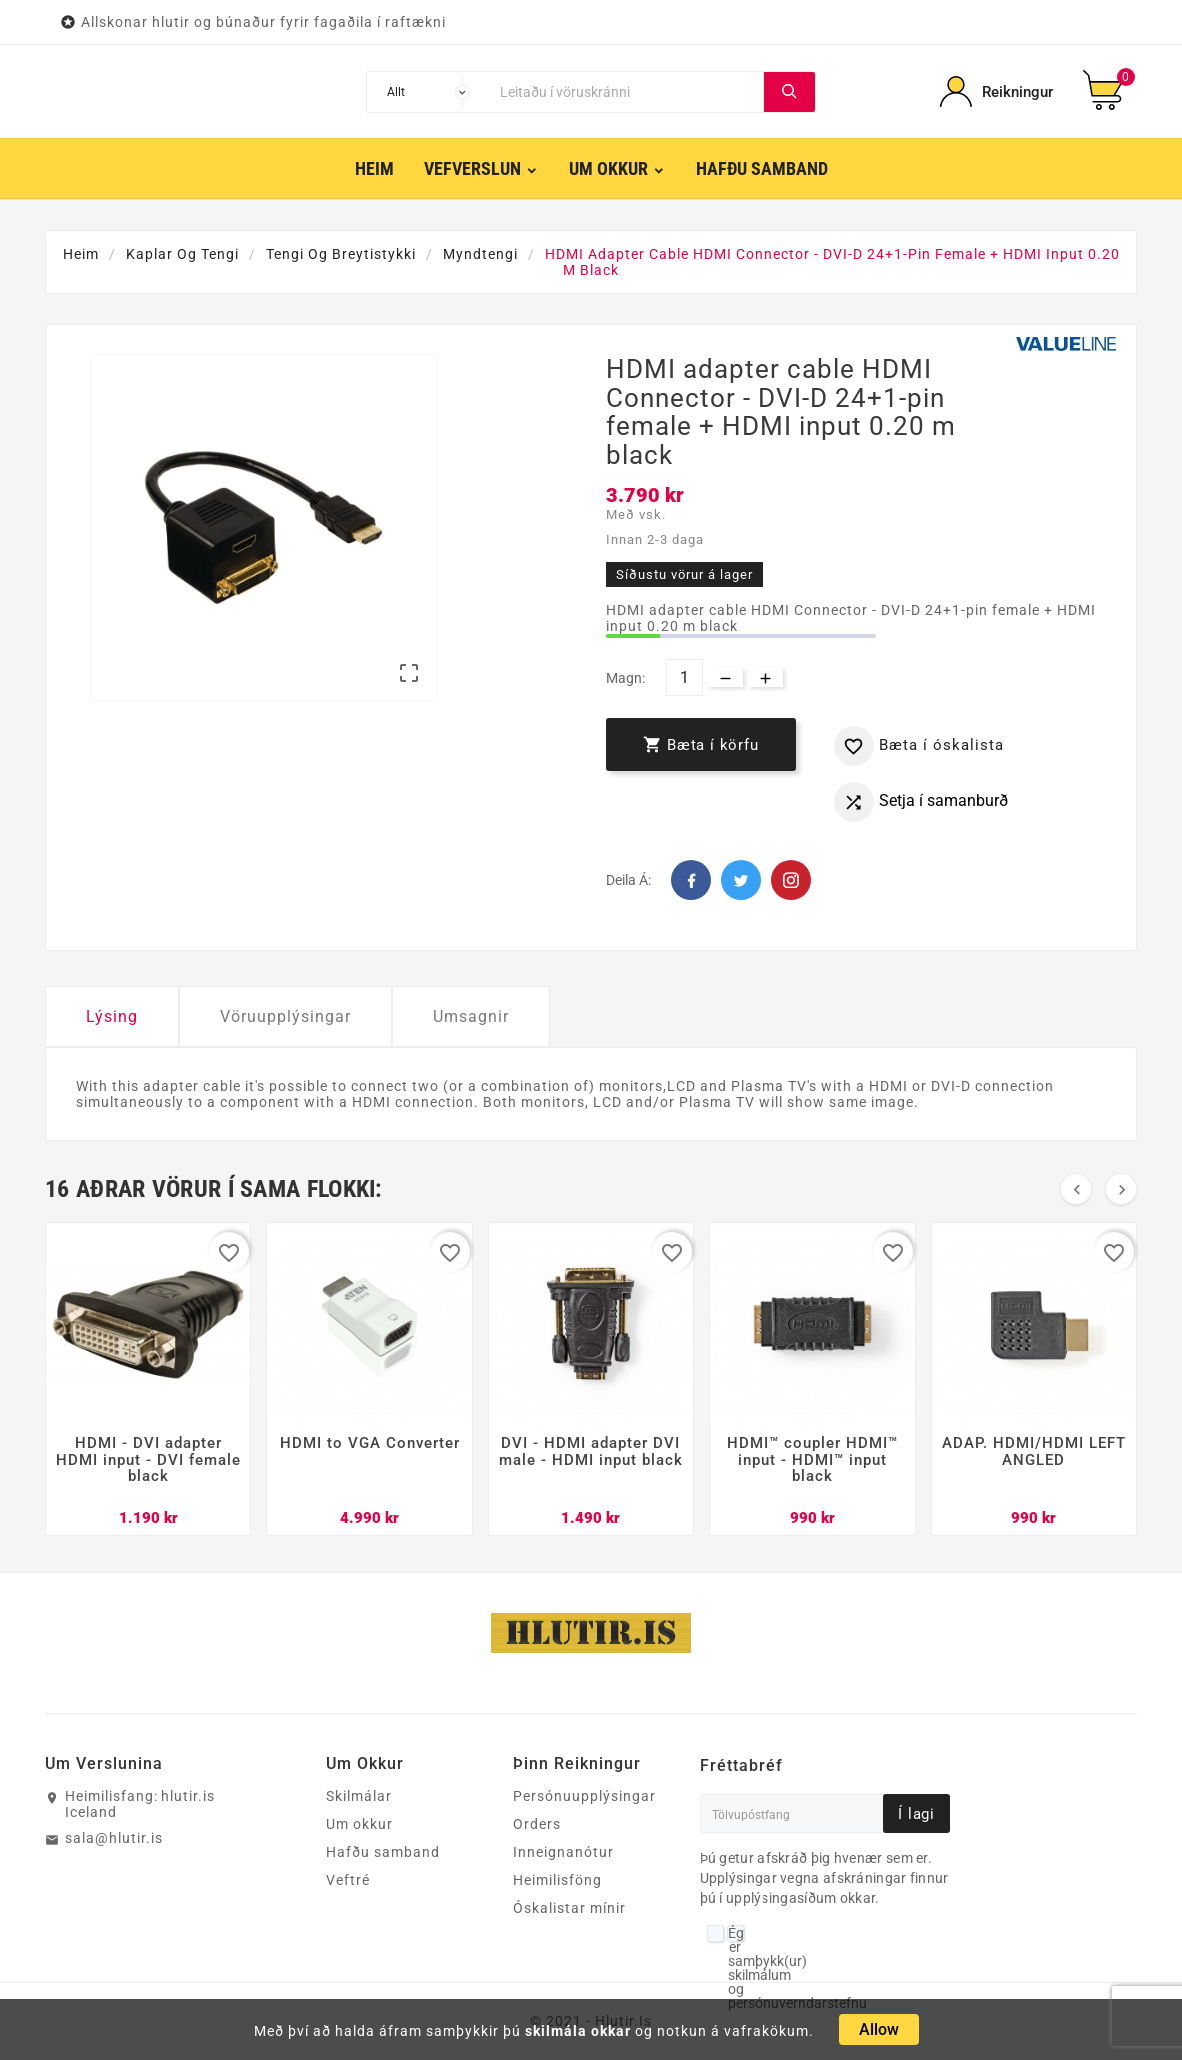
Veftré (348, 1880)
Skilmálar (359, 1796)
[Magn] (684, 677)
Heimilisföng (557, 1880)
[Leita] (626, 92)
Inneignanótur (563, 1852)
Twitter (741, 880)
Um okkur (359, 1824)
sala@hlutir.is (114, 1838)
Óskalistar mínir (569, 1908)
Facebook (691, 880)
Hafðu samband (383, 1852)
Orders (537, 1824)
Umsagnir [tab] (471, 1016)
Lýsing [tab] (112, 1016)
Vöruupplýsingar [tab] (285, 1016)
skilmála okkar (578, 2031)
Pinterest (791, 880)
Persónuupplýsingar (584, 1796)
